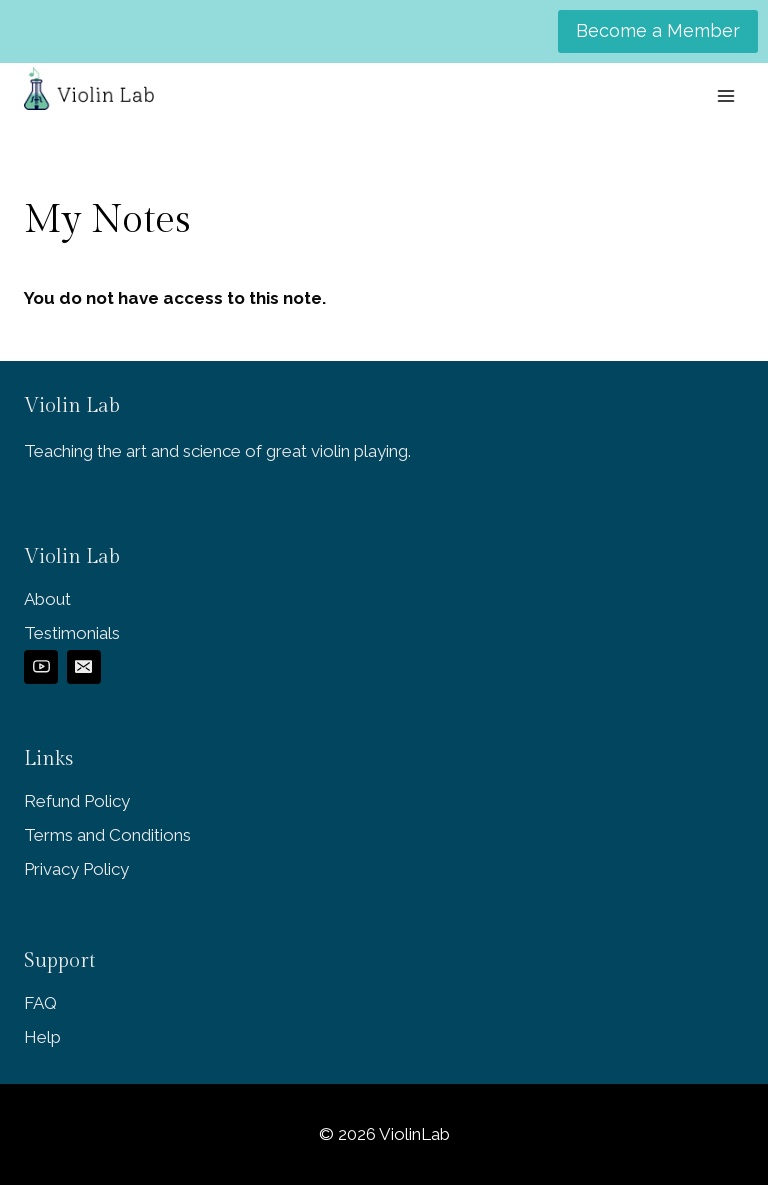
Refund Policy (77, 801)
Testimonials (72, 633)
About (47, 599)
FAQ (40, 1003)
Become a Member (658, 30)
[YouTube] (41, 667)
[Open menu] (725, 95)
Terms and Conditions (107, 835)
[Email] (84, 667)
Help (42, 1037)
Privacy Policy (76, 869)
